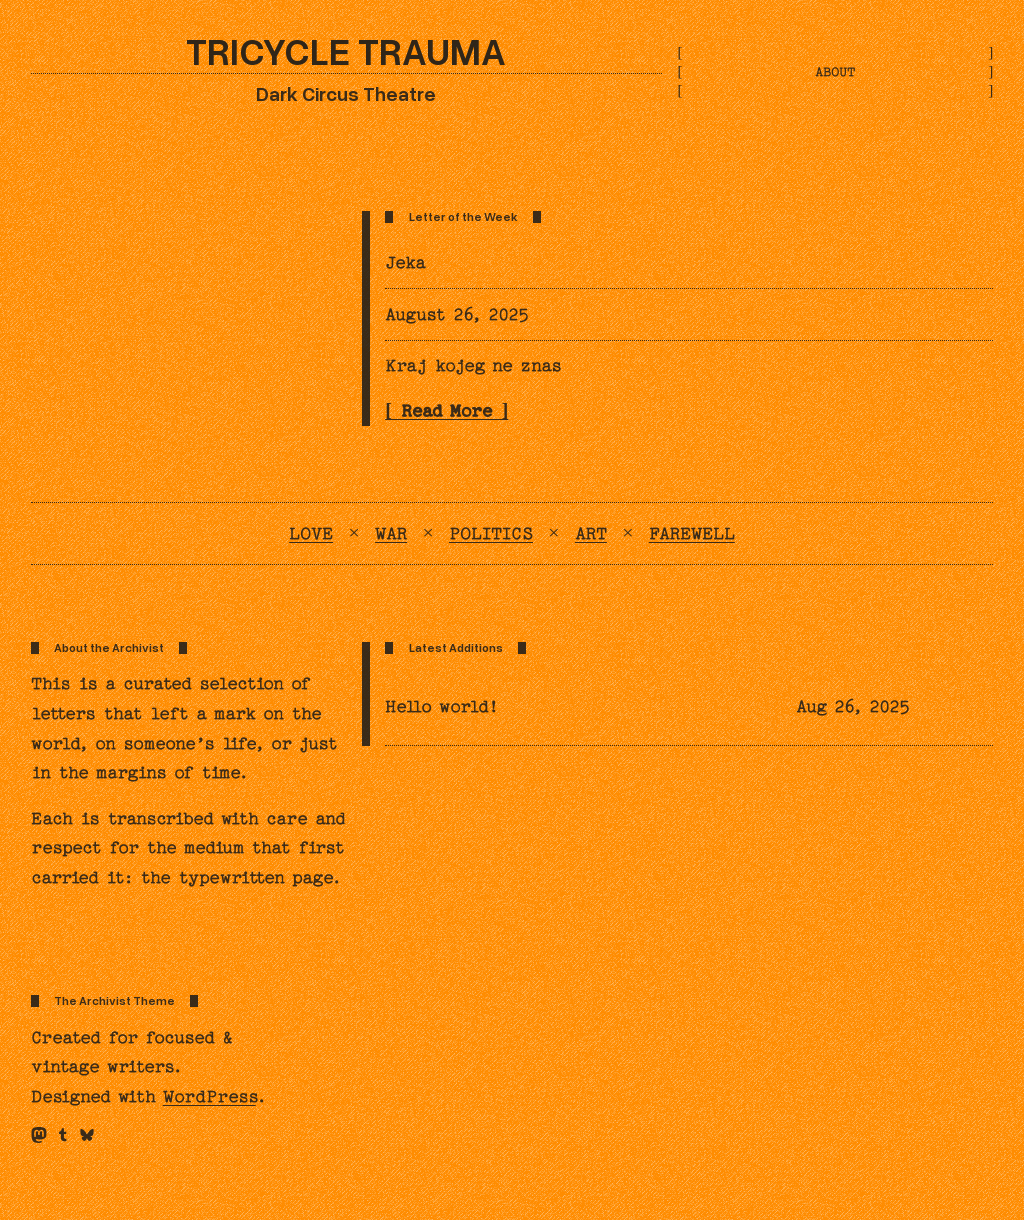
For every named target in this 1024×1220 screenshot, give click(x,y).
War (391, 533)
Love (311, 533)
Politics (491, 533)
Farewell (692, 533)
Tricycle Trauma (346, 50)
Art (591, 533)
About (835, 72)
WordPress (209, 1096)
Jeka (405, 262)
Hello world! (442, 706)
